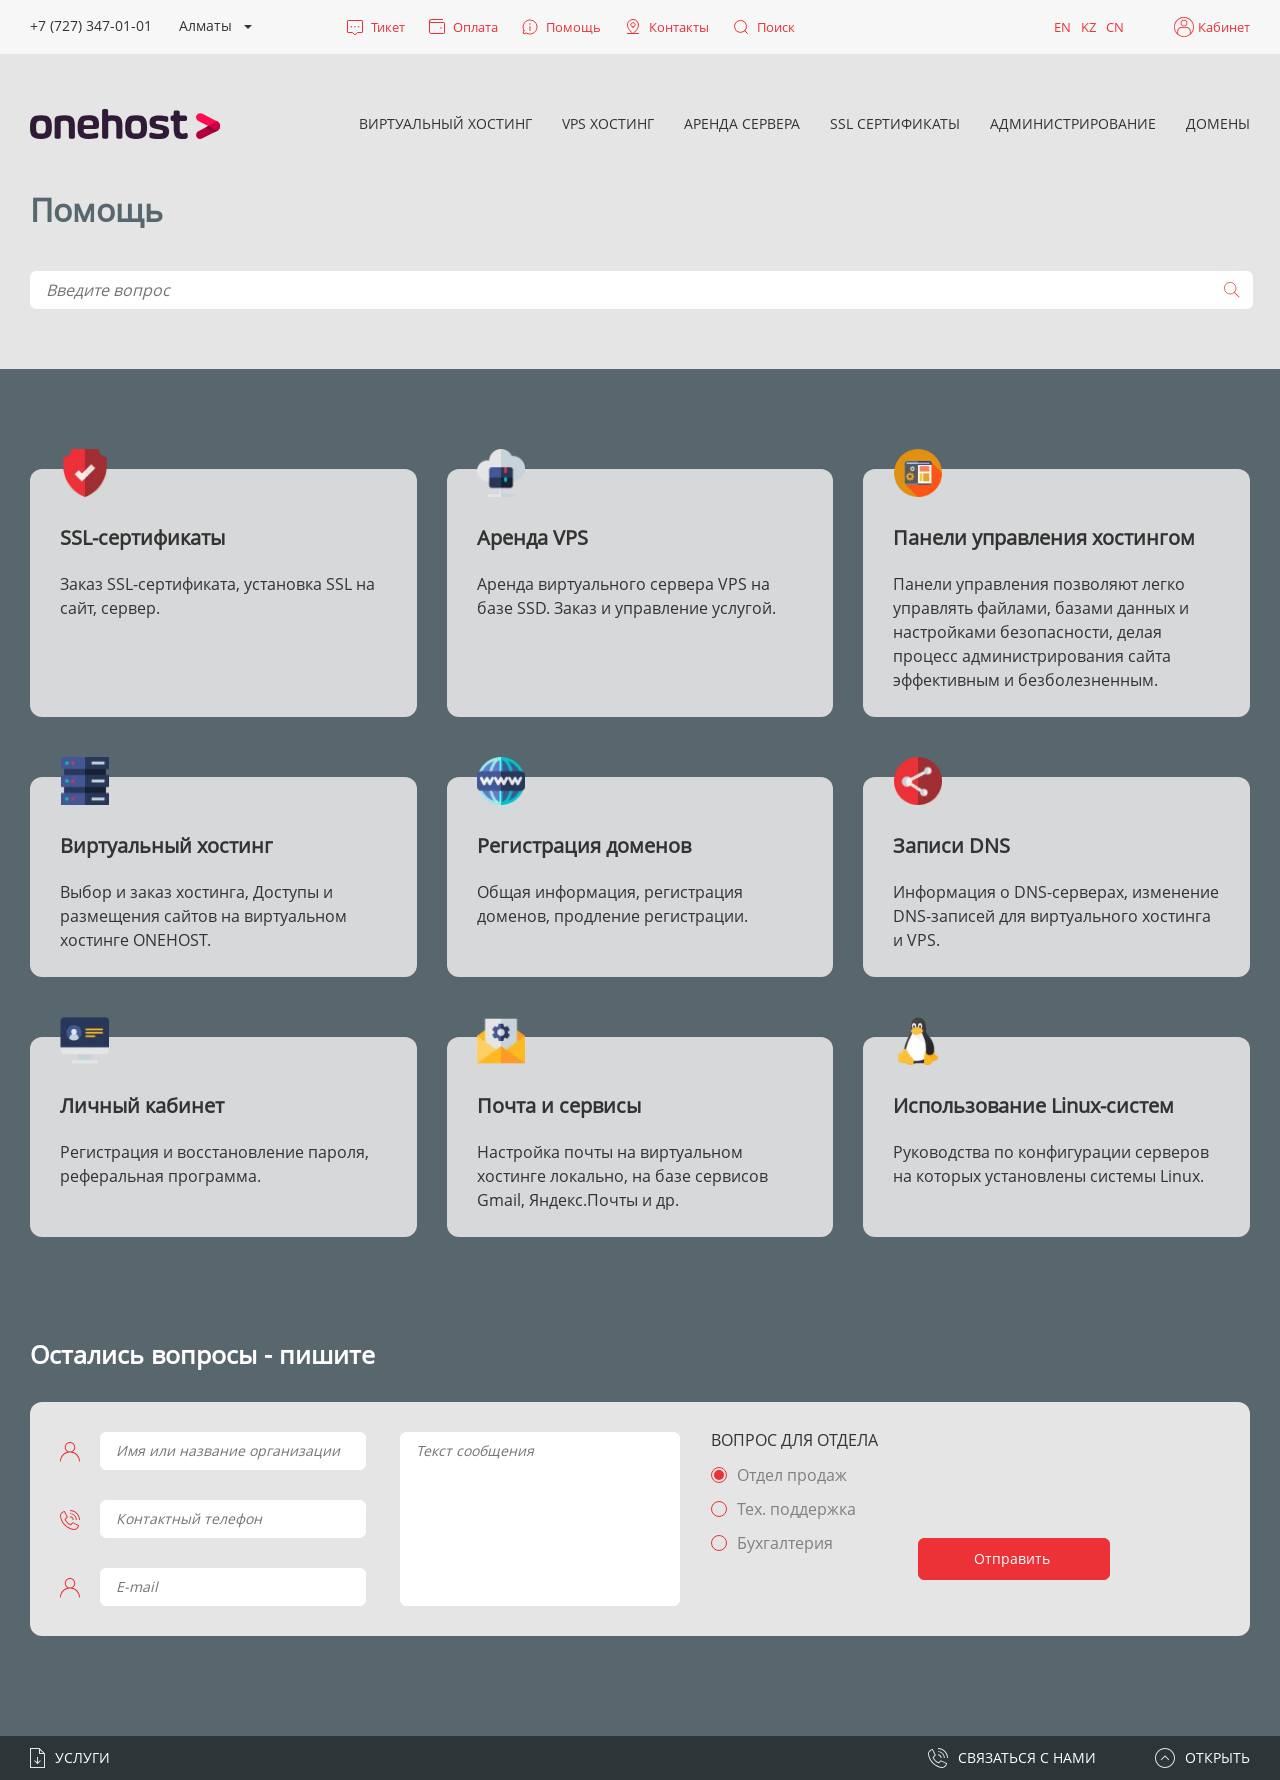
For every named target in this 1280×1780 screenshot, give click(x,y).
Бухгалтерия (785, 1543)
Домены (1218, 123)
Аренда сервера (742, 123)
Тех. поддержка (796, 1509)
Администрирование (1073, 123)
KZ (1088, 27)
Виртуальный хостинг (445, 123)
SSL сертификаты (895, 123)
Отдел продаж (792, 1475)
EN (1062, 27)
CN (1115, 27)
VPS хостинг (608, 123)
